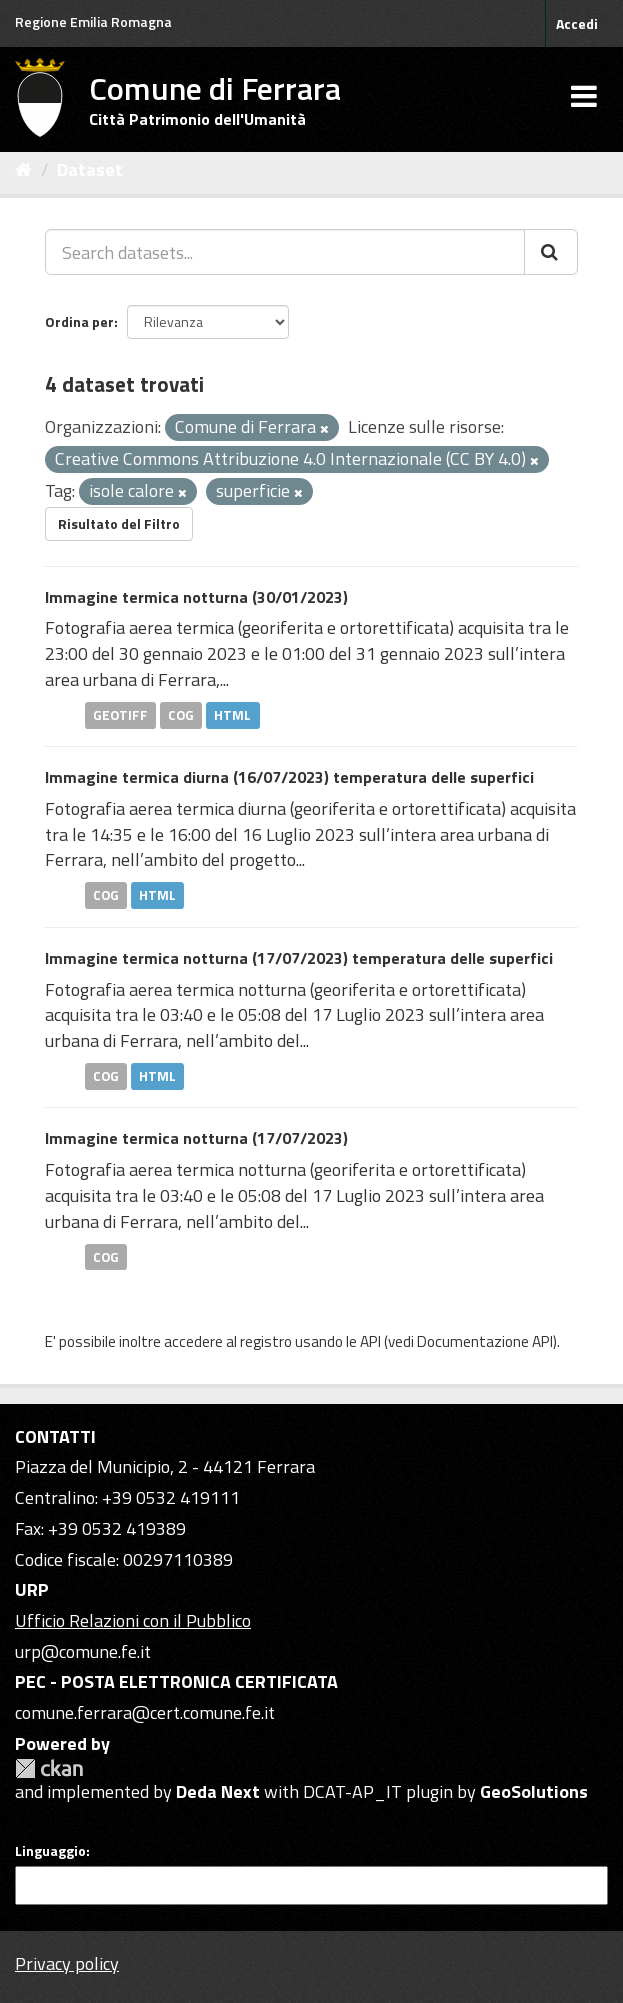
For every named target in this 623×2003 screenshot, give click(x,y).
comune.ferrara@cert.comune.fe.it (145, 1712)
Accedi (577, 23)
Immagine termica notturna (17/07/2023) (196, 1138)
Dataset (90, 169)
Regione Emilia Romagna (93, 21)
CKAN (49, 1768)
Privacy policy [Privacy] (67, 1963)
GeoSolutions (534, 1791)
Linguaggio (50, 1851)
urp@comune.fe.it (83, 1651)
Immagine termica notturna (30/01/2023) (196, 597)
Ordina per (79, 321)
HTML (232, 715)
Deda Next (218, 1791)
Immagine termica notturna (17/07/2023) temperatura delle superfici (299, 958)
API (370, 1341)
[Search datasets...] (285, 252)
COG (181, 715)
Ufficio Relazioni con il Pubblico (133, 1620)
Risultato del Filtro (119, 523)
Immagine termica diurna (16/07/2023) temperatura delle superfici (289, 777)
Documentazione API (485, 1341)
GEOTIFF (120, 715)
